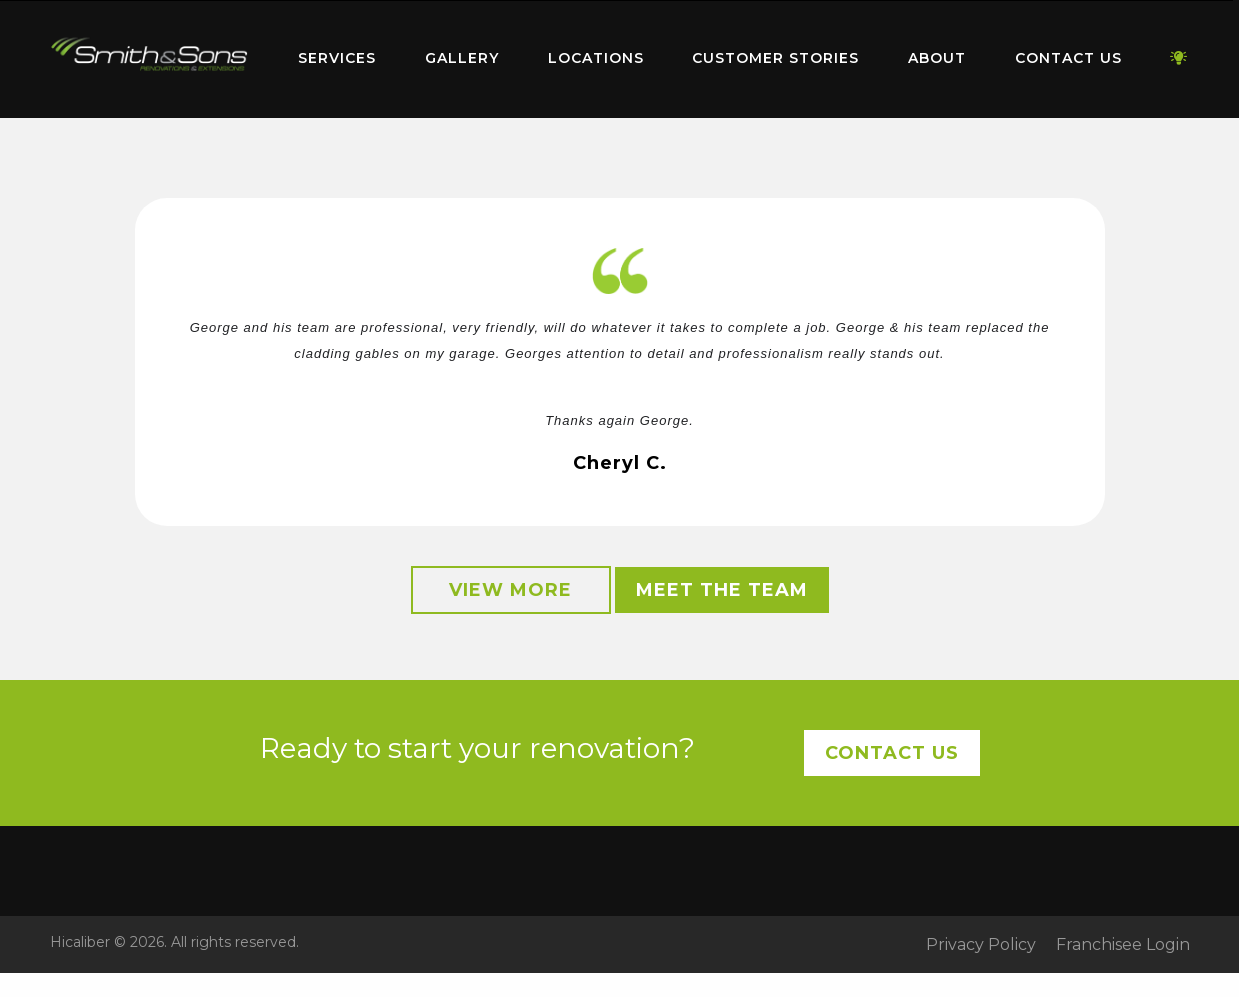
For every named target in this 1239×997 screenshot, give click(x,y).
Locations (596, 58)
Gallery (462, 58)
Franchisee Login (1123, 945)
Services (337, 58)
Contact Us (1068, 58)
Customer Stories (775, 58)
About (937, 58)
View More (510, 590)
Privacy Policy (981, 945)
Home (150, 54)
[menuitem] (150, 59)
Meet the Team (722, 590)
